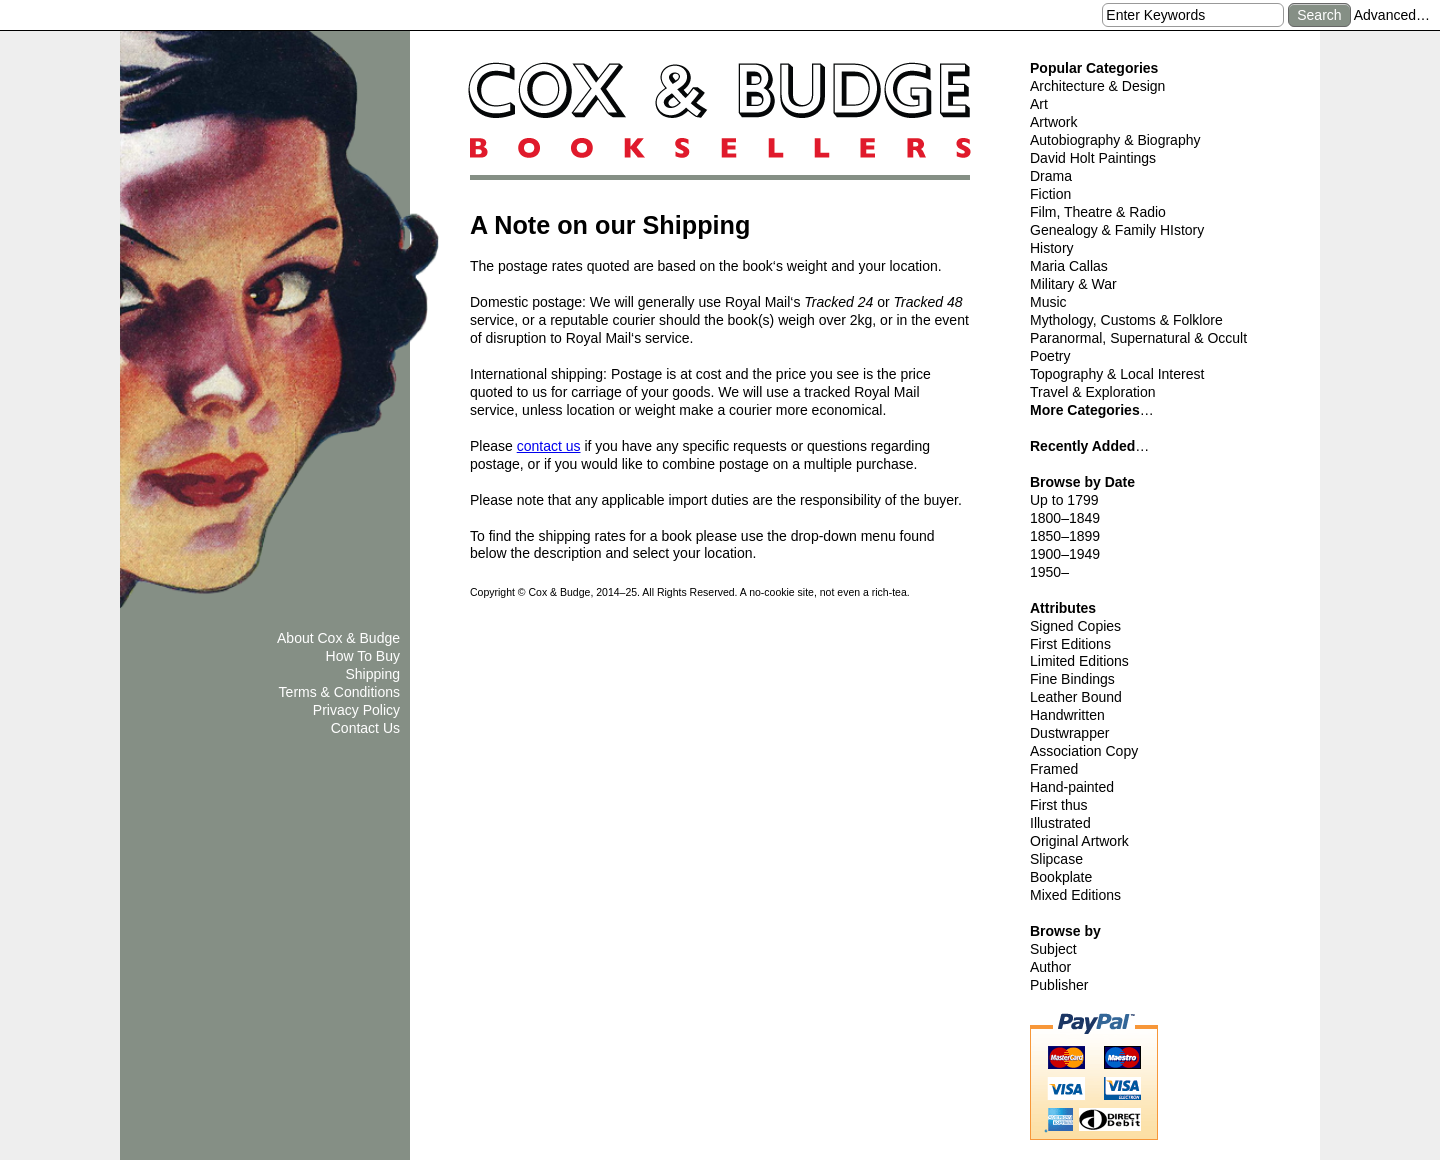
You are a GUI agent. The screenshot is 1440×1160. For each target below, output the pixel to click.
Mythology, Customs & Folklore (1126, 320)
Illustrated (1060, 823)
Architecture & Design (1097, 86)
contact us (549, 446)
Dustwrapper (1069, 733)
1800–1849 (1065, 518)
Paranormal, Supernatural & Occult (1138, 338)
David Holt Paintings (1093, 158)
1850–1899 (1065, 536)
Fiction (1050, 194)
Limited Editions (1079, 661)
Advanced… (1392, 15)
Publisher (1059, 985)
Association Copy (1084, 751)
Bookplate (1061, 877)
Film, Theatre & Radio (1098, 212)
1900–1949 (1065, 554)
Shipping (373, 674)
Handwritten (1067, 715)
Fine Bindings (1072, 679)
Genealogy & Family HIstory (1117, 230)
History (1052, 248)
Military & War (1073, 284)
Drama (1051, 176)
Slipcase (1056, 859)
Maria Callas (1069, 266)
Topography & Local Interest (1117, 374)
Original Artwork (1079, 841)
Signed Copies (1075, 626)
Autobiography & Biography (1115, 140)
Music (1048, 302)
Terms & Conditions (339, 692)
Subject (1053, 949)
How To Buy (363, 656)
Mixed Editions (1075, 895)
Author (1050, 967)
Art (1039, 104)
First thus (1059, 805)
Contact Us (365, 728)
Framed (1054, 769)
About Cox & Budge (338, 638)
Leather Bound (1076, 697)
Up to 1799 (1064, 500)
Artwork (1053, 122)
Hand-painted (1072, 787)
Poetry (1050, 356)
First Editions (1070, 644)
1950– (1049, 572)
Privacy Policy (356, 710)
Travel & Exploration (1093, 392)
